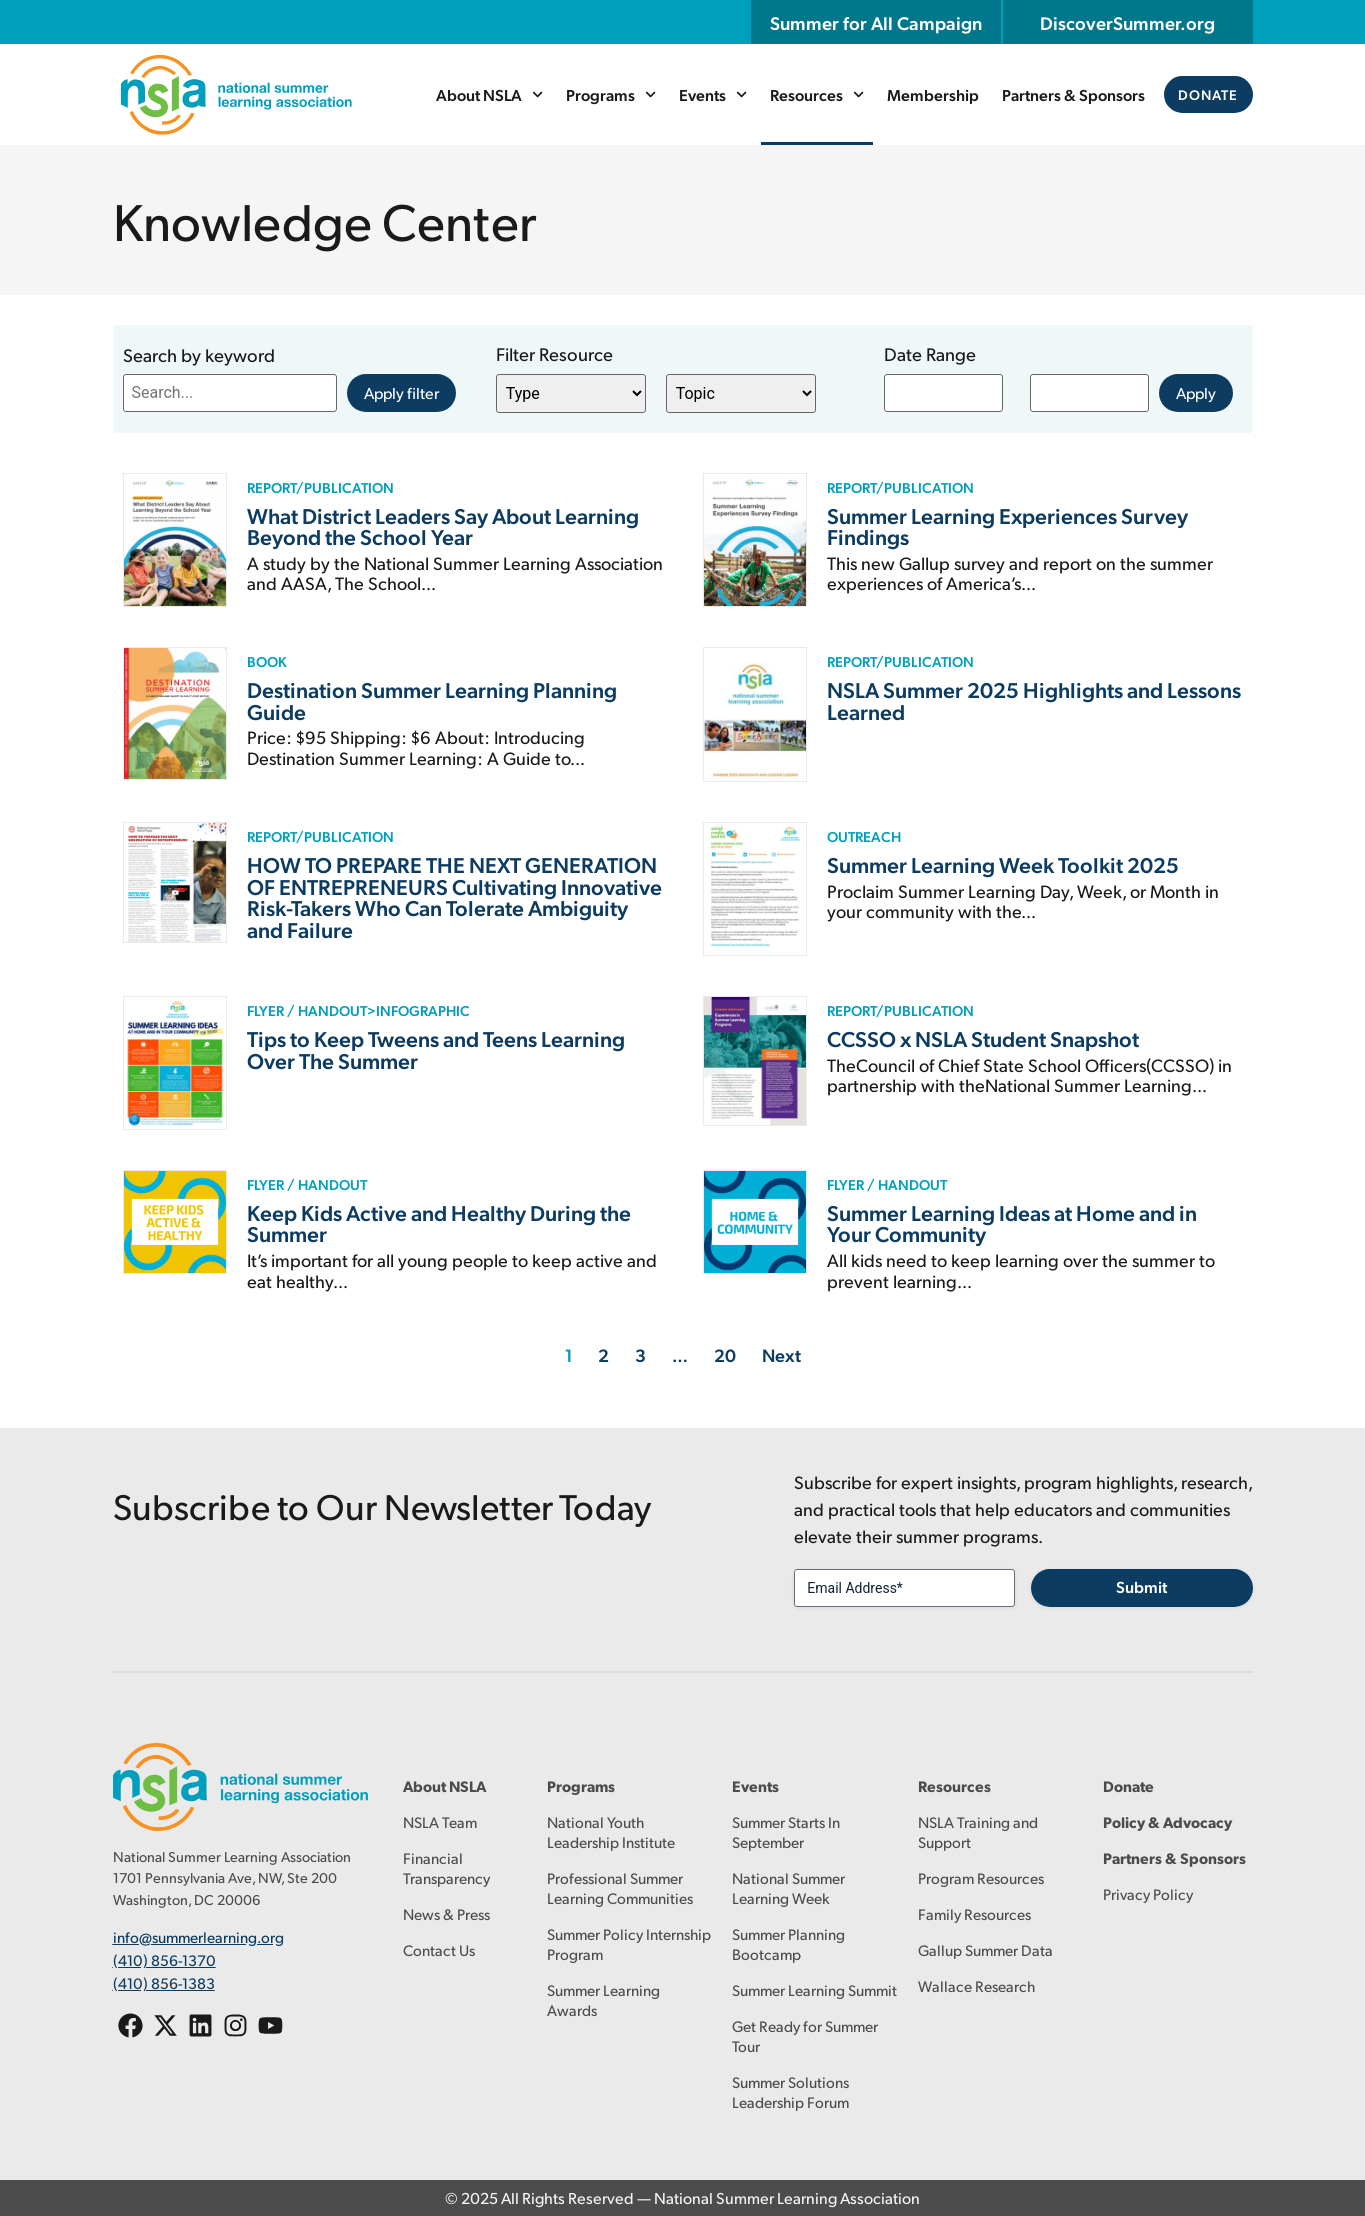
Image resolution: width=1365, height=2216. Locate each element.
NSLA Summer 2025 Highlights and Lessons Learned (1034, 700)
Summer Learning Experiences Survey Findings (1007, 526)
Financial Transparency (446, 1867)
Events (713, 94)
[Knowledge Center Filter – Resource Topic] (741, 393)
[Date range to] (1089, 393)
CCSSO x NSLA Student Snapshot (983, 1038)
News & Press (446, 1913)
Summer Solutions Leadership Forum (790, 2091)
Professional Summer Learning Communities (620, 1887)
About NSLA (489, 94)
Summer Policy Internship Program (629, 1943)
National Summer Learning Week (788, 1887)
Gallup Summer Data (985, 1949)
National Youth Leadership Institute (611, 1831)
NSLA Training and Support (978, 1831)
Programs (611, 94)
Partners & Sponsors (1074, 94)
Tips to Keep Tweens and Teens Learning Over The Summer (436, 1049)
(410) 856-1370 (164, 1959)
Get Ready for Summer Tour (805, 2035)
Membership (934, 94)
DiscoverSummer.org (1127, 22)
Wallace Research (976, 1985)
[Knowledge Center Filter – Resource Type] (571, 393)
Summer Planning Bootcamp (788, 1943)
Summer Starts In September (786, 1831)
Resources (817, 94)
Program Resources (981, 1877)
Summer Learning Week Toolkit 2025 (1003, 864)
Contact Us (439, 1949)
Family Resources (974, 1913)
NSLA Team (440, 1821)
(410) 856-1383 (164, 1981)
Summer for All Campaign (876, 22)
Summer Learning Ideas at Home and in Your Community (1012, 1223)
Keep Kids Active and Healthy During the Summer (439, 1223)
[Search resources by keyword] (230, 393)
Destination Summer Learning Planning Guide (432, 700)
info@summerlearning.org (198, 1936)
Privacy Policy (1148, 1893)
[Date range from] (943, 393)
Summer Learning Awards (603, 1999)
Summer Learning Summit (814, 1989)
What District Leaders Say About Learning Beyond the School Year (443, 526)
